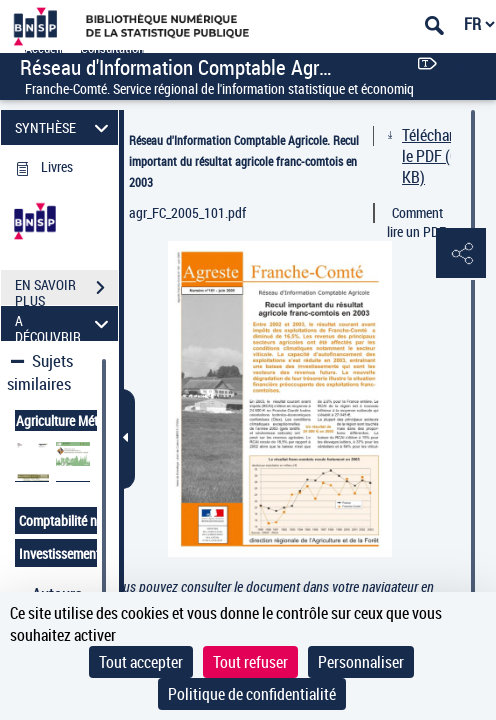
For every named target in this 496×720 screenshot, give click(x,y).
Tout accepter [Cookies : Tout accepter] (141, 662)
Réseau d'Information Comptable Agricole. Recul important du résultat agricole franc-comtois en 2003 (244, 161)
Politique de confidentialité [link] (252, 694)
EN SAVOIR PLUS (66, 290)
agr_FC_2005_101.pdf (187, 212)
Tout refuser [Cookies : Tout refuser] (250, 662)
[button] (461, 254)
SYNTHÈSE (65, 127)
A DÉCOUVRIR (65, 323)
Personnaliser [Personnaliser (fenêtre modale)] (361, 662)
